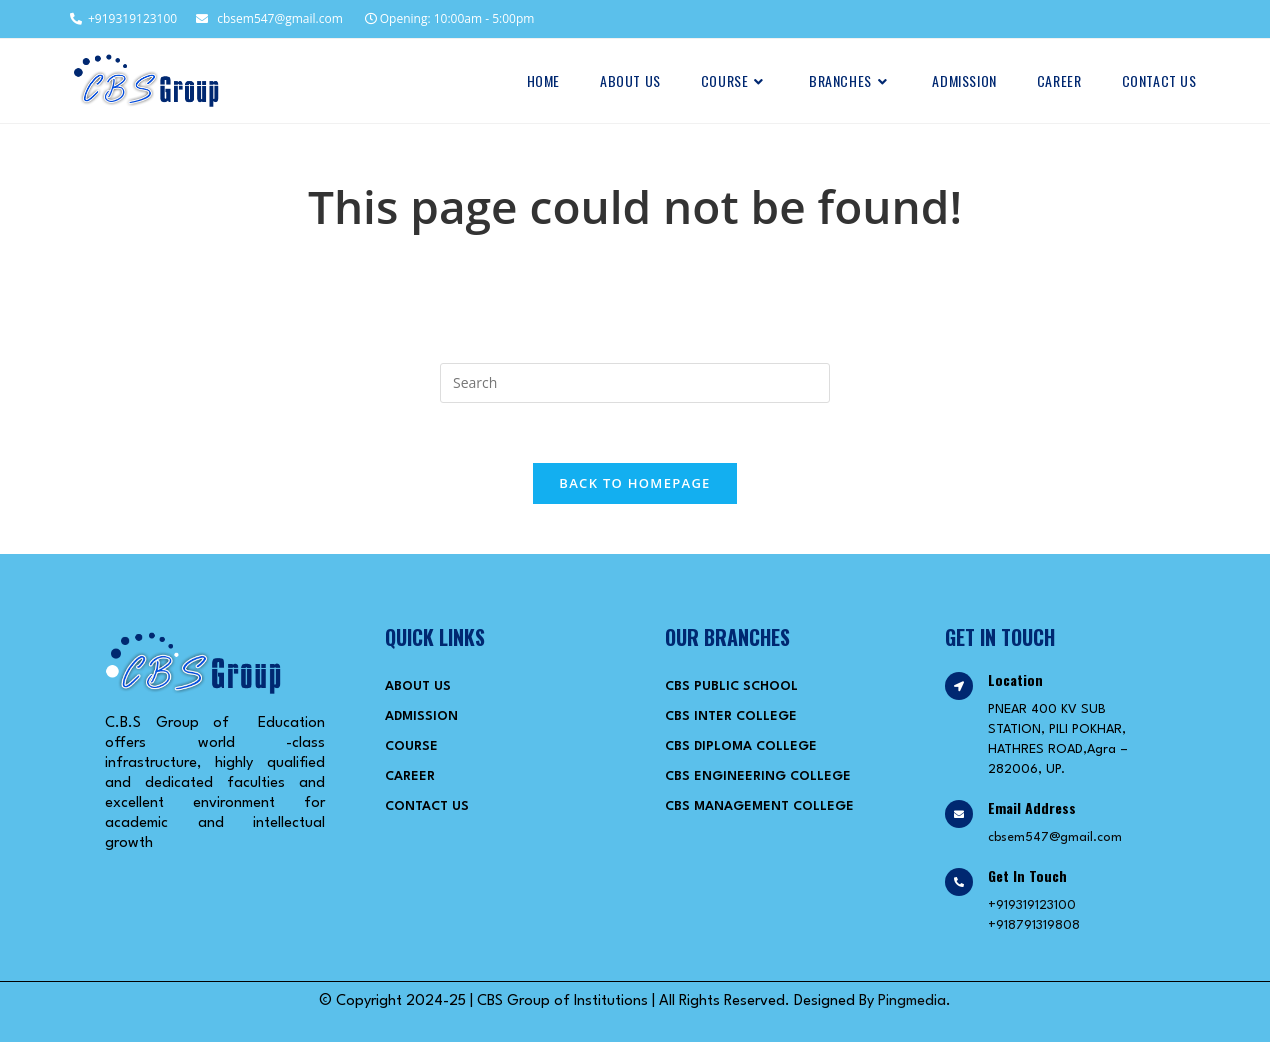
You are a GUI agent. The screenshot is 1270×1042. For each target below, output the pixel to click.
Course (411, 746)
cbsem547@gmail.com (269, 18)
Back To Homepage (634, 483)
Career (410, 776)
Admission (421, 716)
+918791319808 (1034, 925)
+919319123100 (122, 18)
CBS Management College (759, 806)
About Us (418, 686)
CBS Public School (731, 686)
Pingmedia (912, 1001)
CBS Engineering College (758, 776)
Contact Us (427, 806)
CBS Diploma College (741, 746)
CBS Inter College (731, 716)
